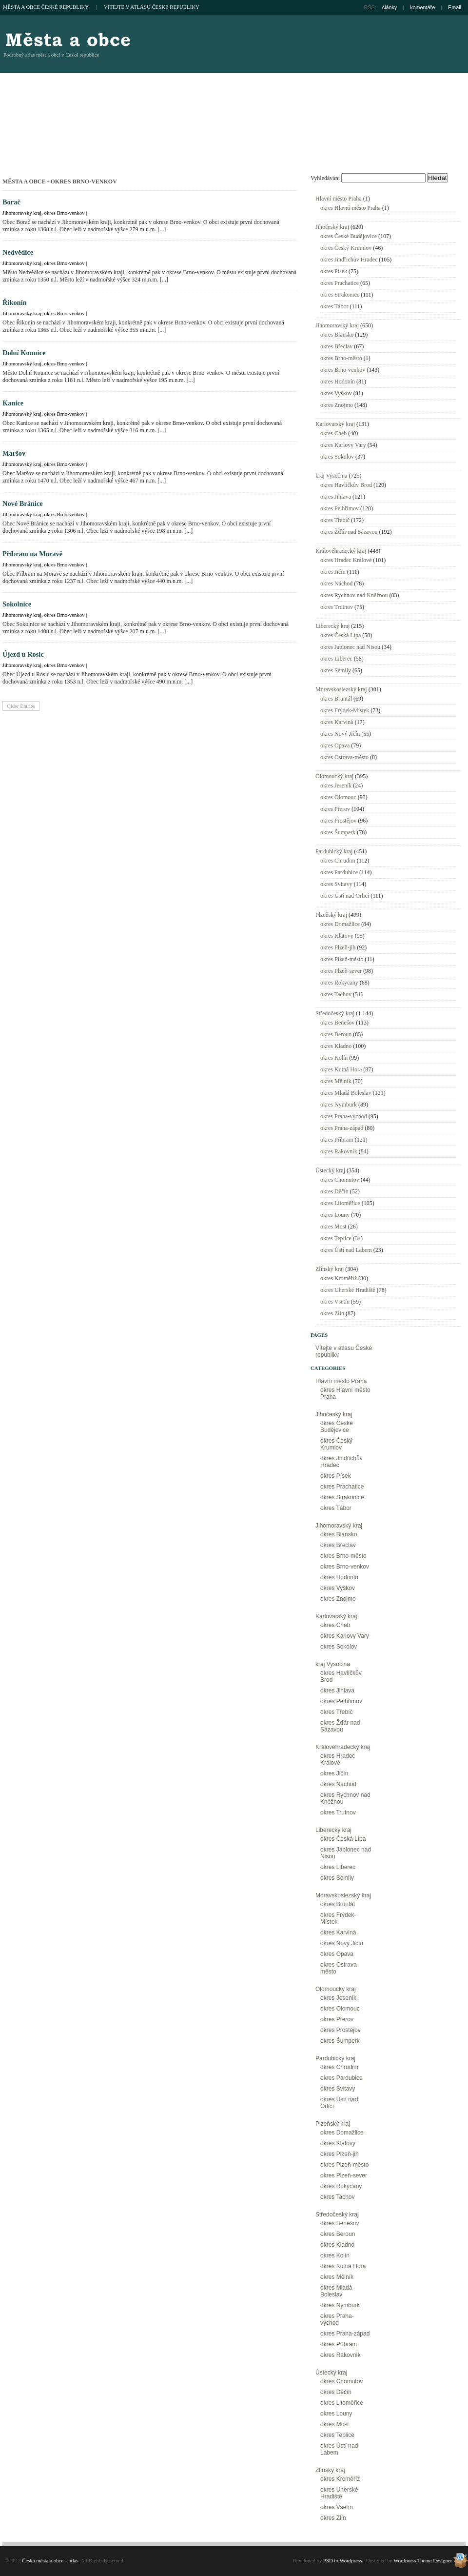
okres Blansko (336, 334)
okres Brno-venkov (64, 213)
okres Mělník (335, 1081)
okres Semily (335, 670)
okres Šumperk (337, 832)
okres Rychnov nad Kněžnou (354, 595)
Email (454, 7)
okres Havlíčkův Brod (346, 485)
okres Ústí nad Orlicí (344, 895)
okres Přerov (335, 808)
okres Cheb (333, 433)
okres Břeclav (336, 346)
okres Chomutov (339, 1179)
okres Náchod (336, 583)
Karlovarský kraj (335, 424)
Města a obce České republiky (46, 7)
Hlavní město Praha (338, 198)
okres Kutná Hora (341, 1069)
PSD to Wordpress (342, 2560)
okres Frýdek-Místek (344, 710)
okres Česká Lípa (340, 635)
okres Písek (333, 271)
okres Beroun (335, 1034)
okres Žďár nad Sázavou (348, 531)
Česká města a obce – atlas (67, 39)
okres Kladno (335, 1046)
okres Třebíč (335, 520)
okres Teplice (335, 1238)
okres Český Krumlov (345, 247)
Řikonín (14, 302)
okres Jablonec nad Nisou (350, 647)
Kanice (12, 403)
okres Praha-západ (341, 1128)
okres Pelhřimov (339, 508)
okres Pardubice (339, 872)
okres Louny (335, 1214)
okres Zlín (332, 1313)
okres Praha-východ (343, 1116)
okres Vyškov (336, 393)
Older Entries (21, 706)
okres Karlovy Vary (343, 445)
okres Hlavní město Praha (350, 207)
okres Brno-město (341, 358)
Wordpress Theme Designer (422, 2560)
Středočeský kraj (334, 1013)
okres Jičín (333, 571)
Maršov (13, 453)
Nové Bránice (22, 503)
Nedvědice (17, 252)
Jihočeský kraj (332, 226)
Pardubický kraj (333, 851)
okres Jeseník (335, 785)
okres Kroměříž (338, 1278)
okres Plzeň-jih (337, 947)
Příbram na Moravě (32, 554)
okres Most (333, 1226)
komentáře (422, 7)
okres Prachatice (339, 283)
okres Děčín (334, 1191)
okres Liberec (336, 658)
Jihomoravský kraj (21, 213)
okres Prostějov (338, 820)
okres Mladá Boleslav (345, 1092)
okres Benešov (337, 1022)
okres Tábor (334, 306)
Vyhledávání (325, 178)
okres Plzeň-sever (341, 970)
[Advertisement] (381, 97)
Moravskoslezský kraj (341, 689)
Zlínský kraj (329, 1269)
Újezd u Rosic (23, 654)
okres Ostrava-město (344, 757)
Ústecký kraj (330, 1170)
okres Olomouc (338, 797)
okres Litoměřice (340, 1203)
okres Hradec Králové (345, 560)
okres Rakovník (338, 1151)
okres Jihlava (335, 496)
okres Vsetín (335, 1301)
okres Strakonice (339, 294)
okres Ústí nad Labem (346, 1250)
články (389, 7)
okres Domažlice (340, 924)
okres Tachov (335, 994)
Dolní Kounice (23, 353)
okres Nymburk (338, 1104)
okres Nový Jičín (340, 733)
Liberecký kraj (332, 626)
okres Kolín (334, 1057)
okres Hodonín (337, 381)
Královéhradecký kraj (340, 550)
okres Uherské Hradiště (347, 1290)
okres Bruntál (336, 698)
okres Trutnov (336, 607)
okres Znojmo (336, 405)
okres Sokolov (337, 456)
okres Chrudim (337, 860)
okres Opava (335, 745)
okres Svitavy (336, 884)
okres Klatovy (336, 935)
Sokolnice (16, 604)
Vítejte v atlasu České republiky (151, 7)
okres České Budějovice (348, 236)
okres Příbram (336, 1139)
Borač (11, 202)
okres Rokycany (339, 982)
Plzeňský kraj (331, 914)
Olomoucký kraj (334, 776)
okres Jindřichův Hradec (348, 259)
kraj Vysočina (331, 475)
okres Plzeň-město (341, 959)
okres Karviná (336, 722)
